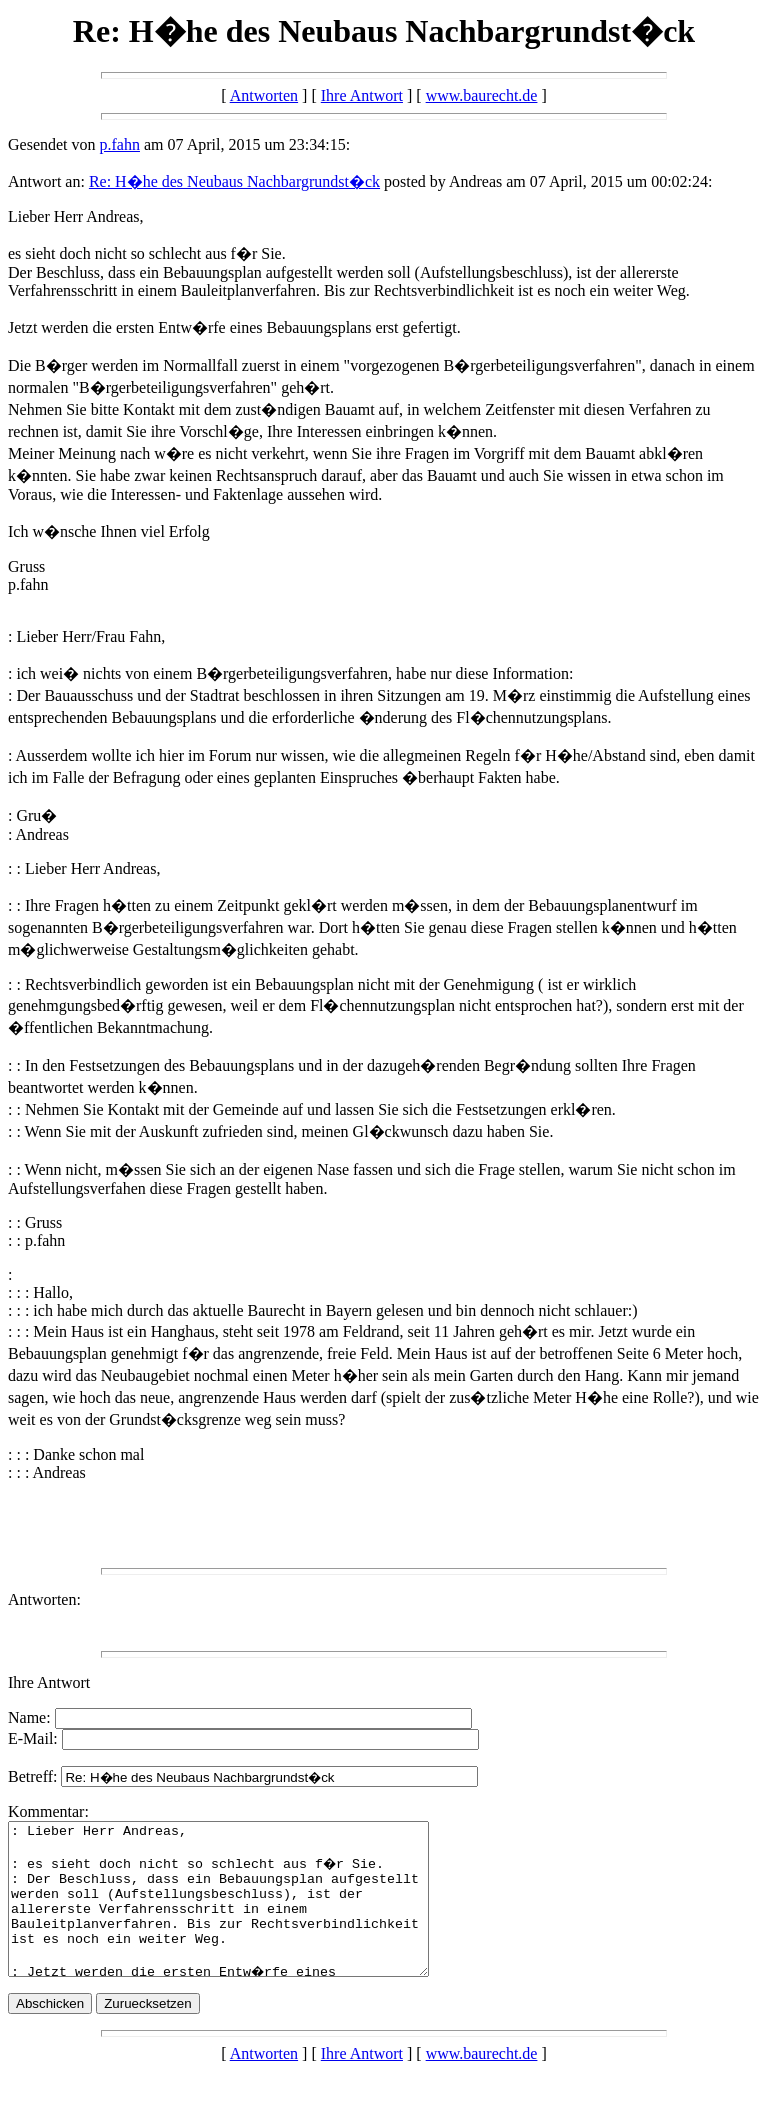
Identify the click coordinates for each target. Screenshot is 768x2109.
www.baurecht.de (482, 95)
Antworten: (44, 1599)
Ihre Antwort (362, 95)
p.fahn (120, 144)
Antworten (264, 95)
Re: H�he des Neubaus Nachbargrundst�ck (234, 181)
